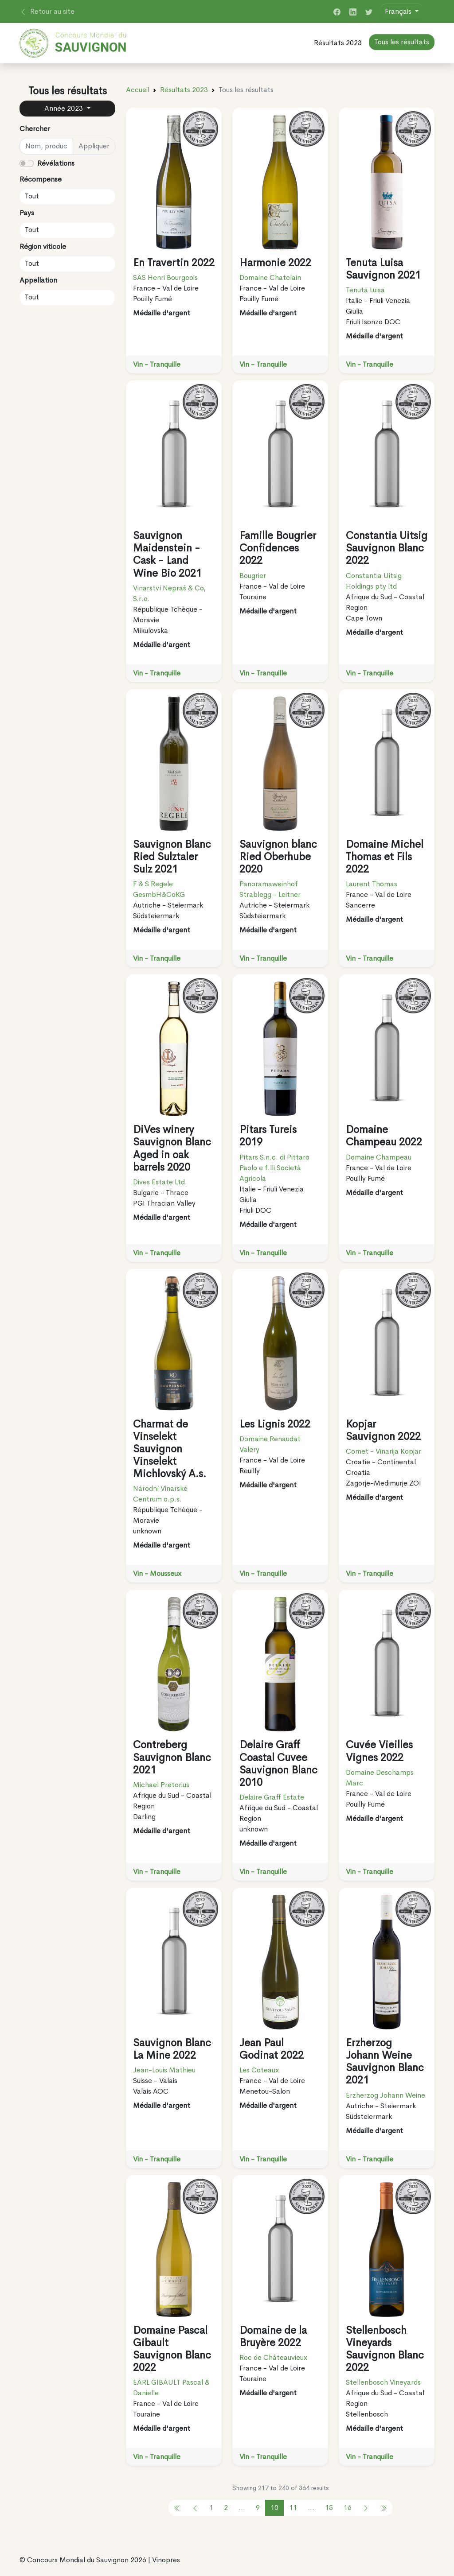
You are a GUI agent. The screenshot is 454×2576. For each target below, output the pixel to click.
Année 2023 (64, 108)
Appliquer (94, 146)
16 (348, 2507)
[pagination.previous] (177, 2508)
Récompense (41, 179)
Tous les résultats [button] (401, 42)
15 (329, 2507)
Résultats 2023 (338, 42)
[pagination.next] (366, 2508)
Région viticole (43, 246)
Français (399, 11)
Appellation (38, 280)
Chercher (35, 128)
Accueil (137, 89)
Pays (27, 212)
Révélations (55, 163)
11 (293, 2507)
